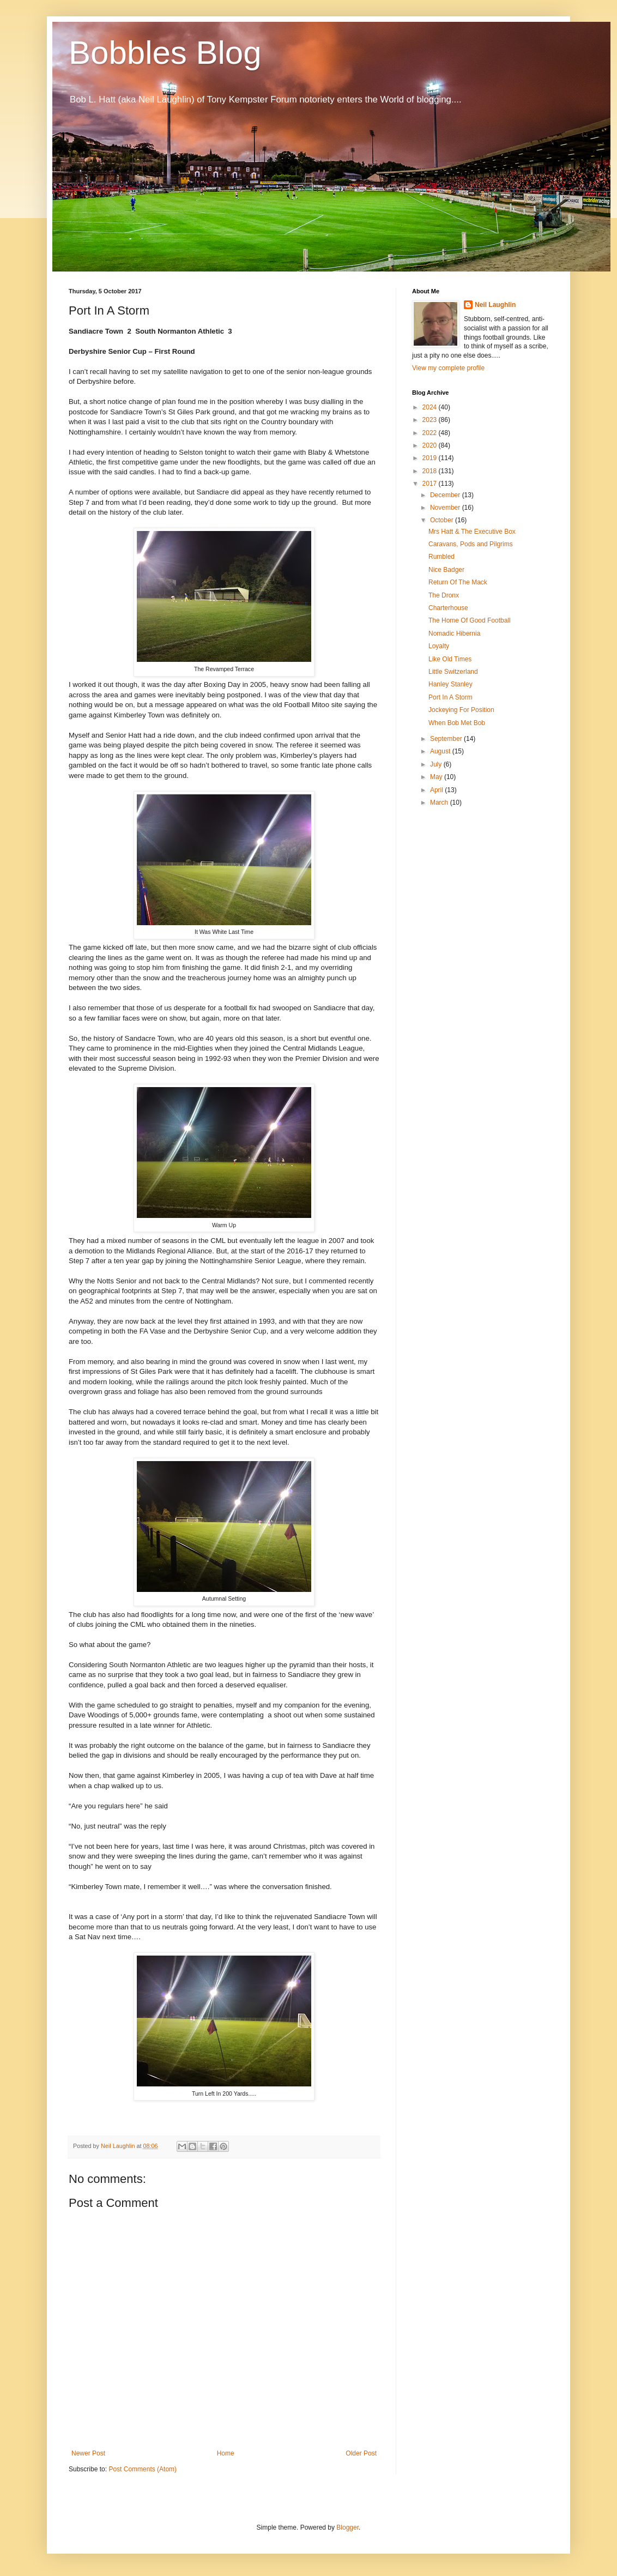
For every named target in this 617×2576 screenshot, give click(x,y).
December (446, 495)
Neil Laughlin (495, 305)
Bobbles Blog (165, 52)
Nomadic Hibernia (454, 633)
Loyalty (438, 646)
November (446, 507)
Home (225, 2453)
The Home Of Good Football (469, 620)
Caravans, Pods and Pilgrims (470, 544)
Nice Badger (446, 570)
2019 (430, 458)
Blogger (347, 2527)
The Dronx (443, 595)
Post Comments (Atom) (142, 2469)
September (447, 739)
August (441, 751)
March (440, 802)
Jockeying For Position (461, 710)
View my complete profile (448, 368)
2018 (430, 471)
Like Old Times (449, 659)
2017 (430, 483)
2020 (430, 445)
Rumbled (441, 556)
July (437, 764)
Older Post (361, 2453)
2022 (430, 433)
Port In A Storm (450, 697)
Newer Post (88, 2453)
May (437, 777)
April (437, 790)
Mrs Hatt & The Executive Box (472, 531)
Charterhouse (448, 608)
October (442, 520)
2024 (430, 407)
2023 (430, 420)
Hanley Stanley (450, 684)
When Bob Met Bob (456, 723)
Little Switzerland (453, 671)
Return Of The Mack (457, 582)
